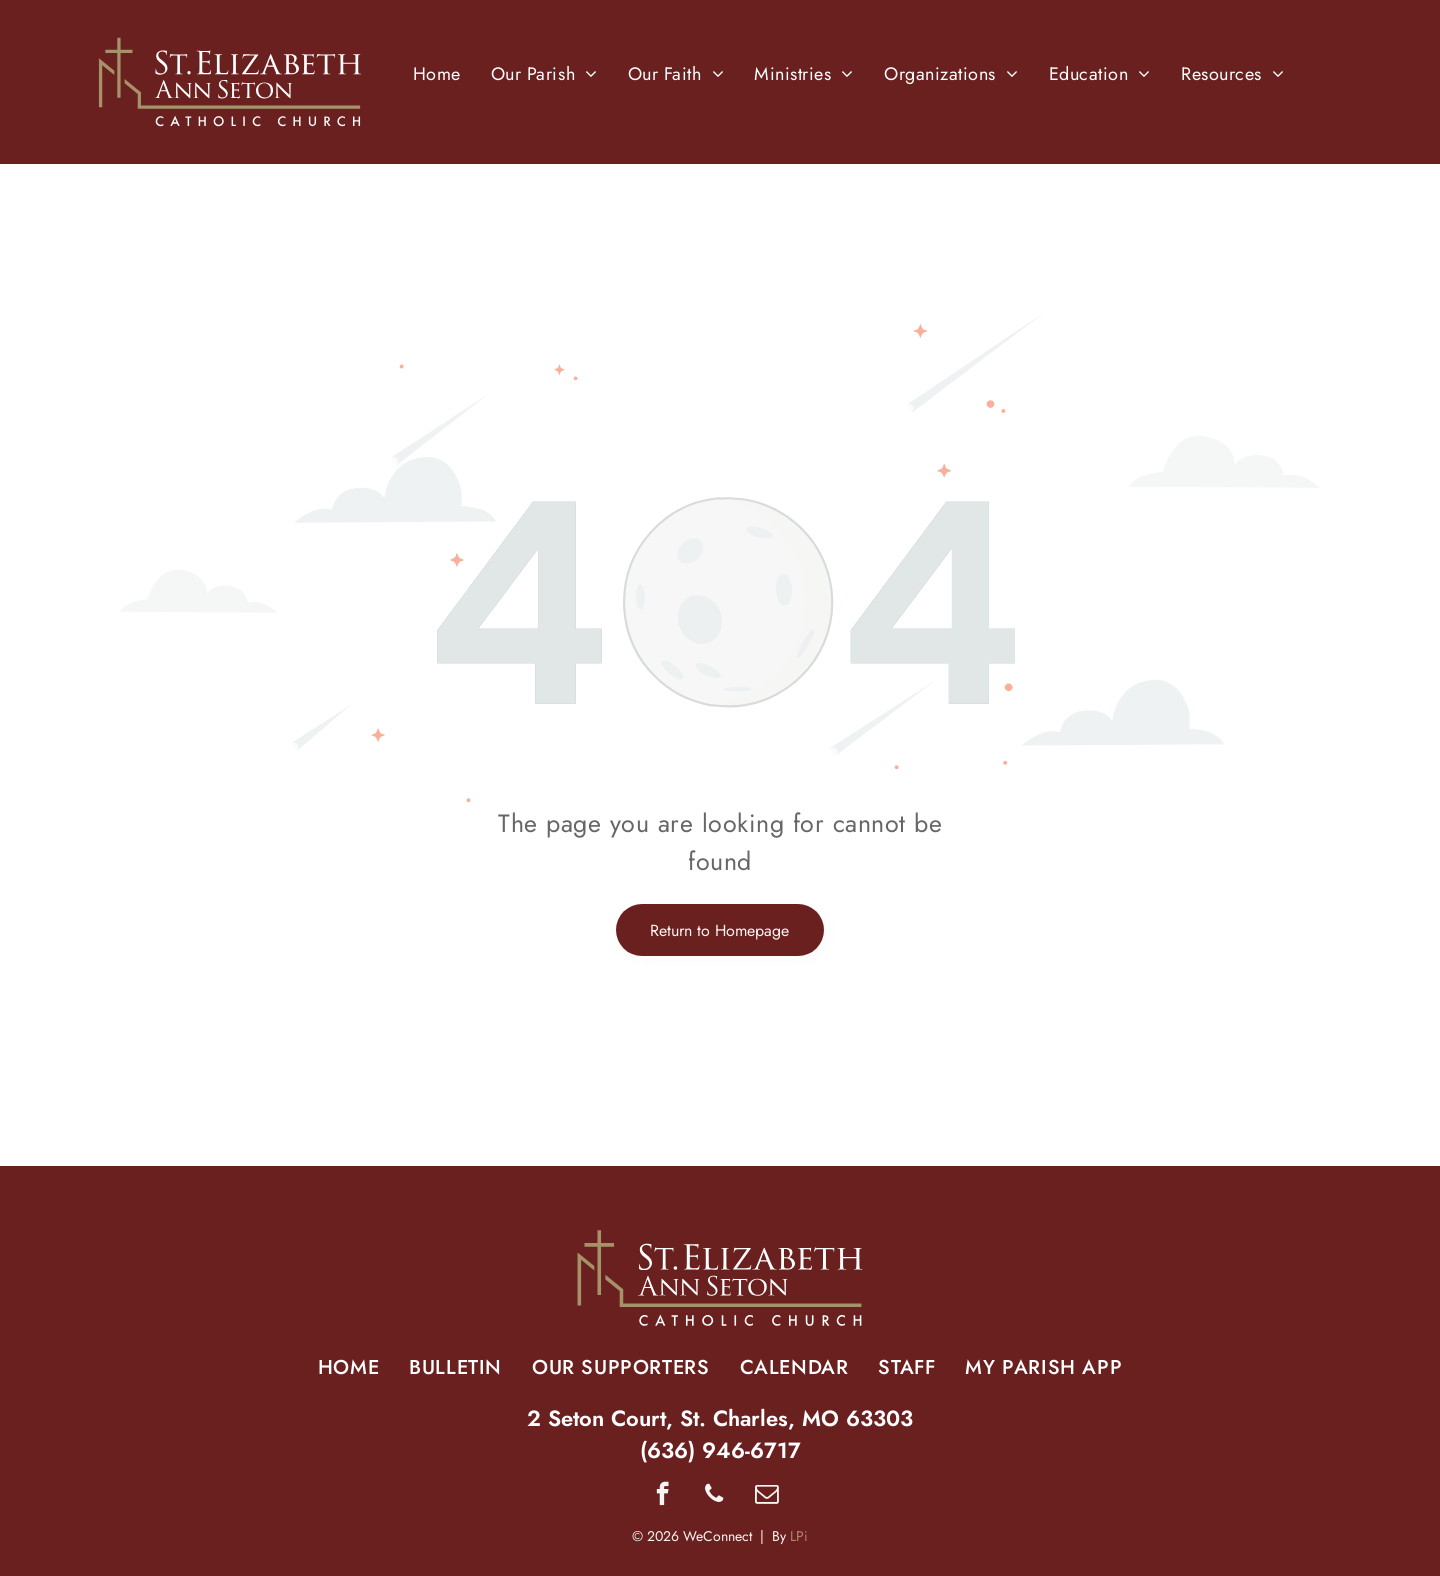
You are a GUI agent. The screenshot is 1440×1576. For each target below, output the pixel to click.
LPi (799, 1536)
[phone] (714, 1496)
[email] (766, 1496)
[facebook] (662, 1496)
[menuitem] (437, 74)
